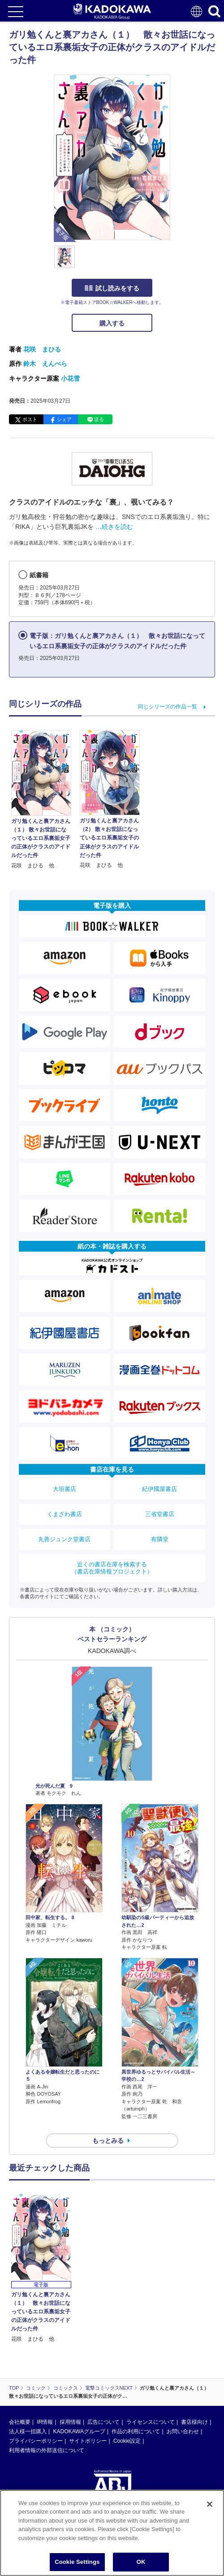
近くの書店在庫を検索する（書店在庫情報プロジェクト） (112, 1568)
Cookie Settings (77, 2562)
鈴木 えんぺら (45, 363)
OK (141, 2562)
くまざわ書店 (64, 1514)
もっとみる (108, 2140)
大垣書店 (64, 1489)
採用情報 (70, 2422)
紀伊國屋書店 (159, 1489)
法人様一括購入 (28, 2431)
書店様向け (194, 2422)
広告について (103, 2422)
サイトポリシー (88, 2441)
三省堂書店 (159, 1514)
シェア (64, 419)
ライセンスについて (150, 2422)
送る (99, 419)
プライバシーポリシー (36, 2441)
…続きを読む (114, 526)
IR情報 (45, 2422)
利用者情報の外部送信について (46, 2450)
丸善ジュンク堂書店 (64, 1539)
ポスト (29, 419)
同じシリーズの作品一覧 (167, 706)
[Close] (210, 2504)
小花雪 (70, 378)
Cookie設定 (127, 2441)
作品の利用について (136, 2431)
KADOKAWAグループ (79, 2431)
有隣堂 (159, 1539)
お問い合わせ (183, 2431)
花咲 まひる (42, 349)
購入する (112, 323)
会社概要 (19, 2422)
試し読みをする (112, 288)
